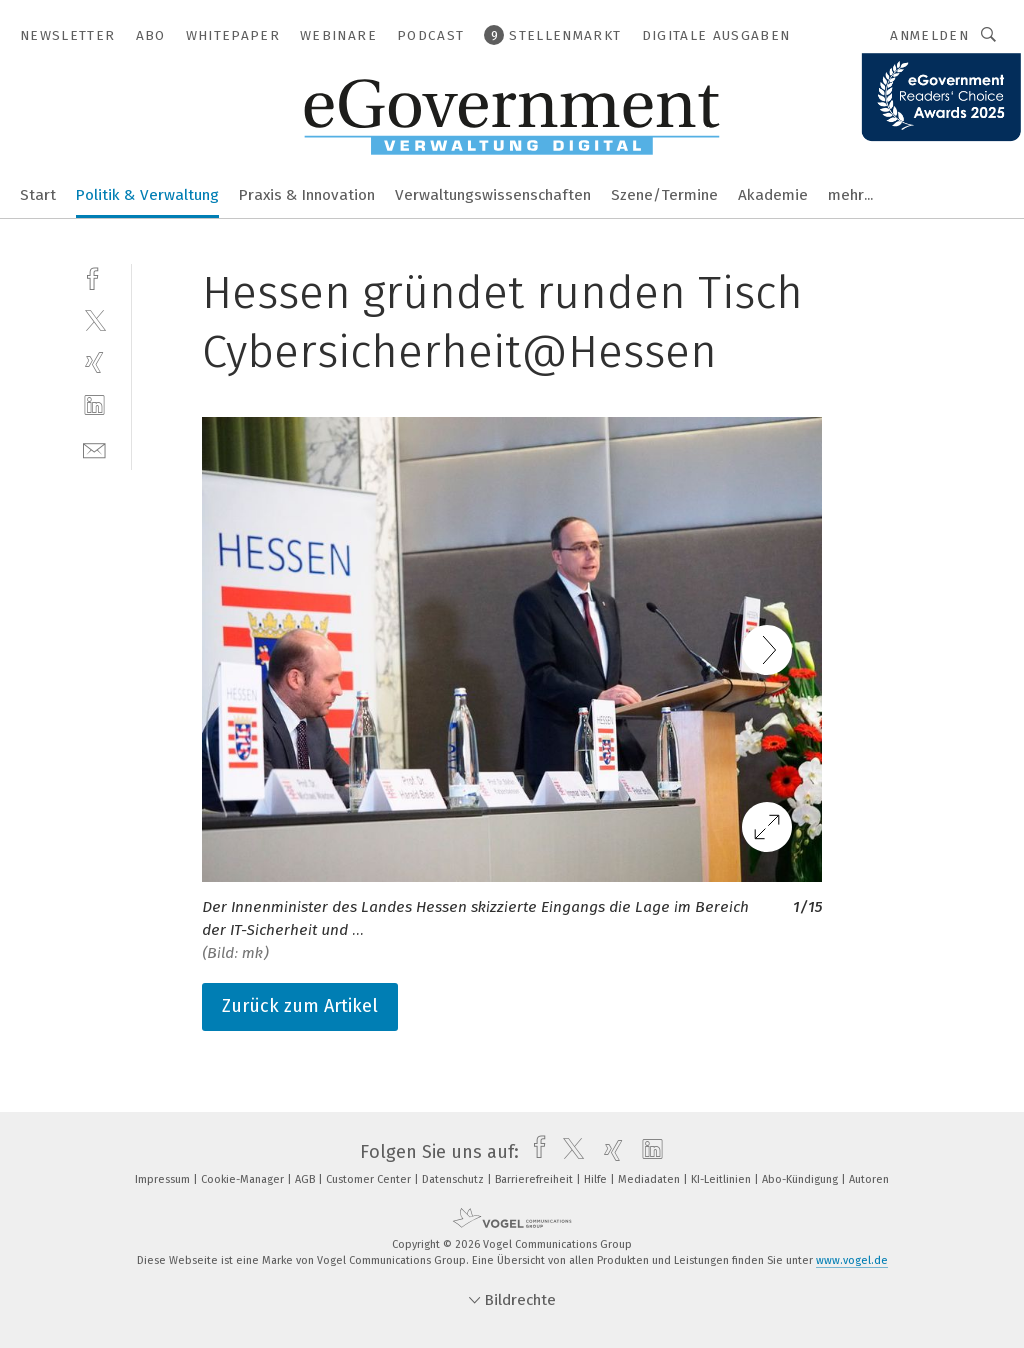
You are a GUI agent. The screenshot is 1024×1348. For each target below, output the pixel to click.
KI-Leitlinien (722, 1179)
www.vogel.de (852, 1260)
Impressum (164, 1179)
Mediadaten (650, 1179)
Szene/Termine (664, 195)
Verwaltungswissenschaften (493, 195)
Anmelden (929, 35)
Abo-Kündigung (801, 1179)
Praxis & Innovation (307, 195)
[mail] (94, 448)
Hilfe (597, 1179)
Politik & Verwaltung (147, 195)
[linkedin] (94, 405)
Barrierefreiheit (535, 1179)
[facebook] (94, 276)
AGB (306, 1179)
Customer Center (370, 1179)
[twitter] (94, 319)
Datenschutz (454, 1179)
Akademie (773, 195)
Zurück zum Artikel (300, 1006)
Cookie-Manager (244, 1179)
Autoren (869, 1179)
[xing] (94, 362)
